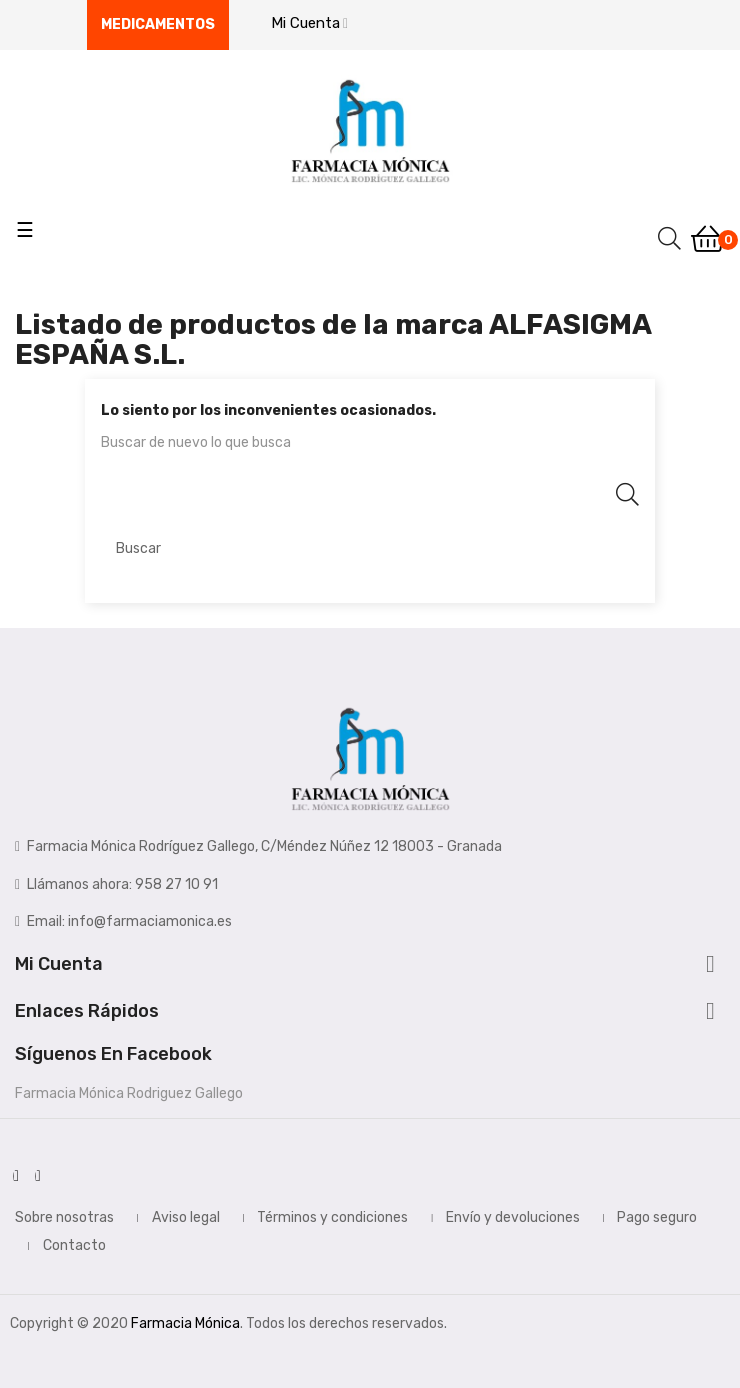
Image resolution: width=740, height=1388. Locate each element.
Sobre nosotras (64, 1217)
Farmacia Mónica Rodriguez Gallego (129, 1093)
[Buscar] (370, 548)
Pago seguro (657, 1217)
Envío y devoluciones (513, 1217)
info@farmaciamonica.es (150, 921)
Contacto (74, 1245)
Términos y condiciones (332, 1217)
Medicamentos (158, 24)
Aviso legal (186, 1217)
